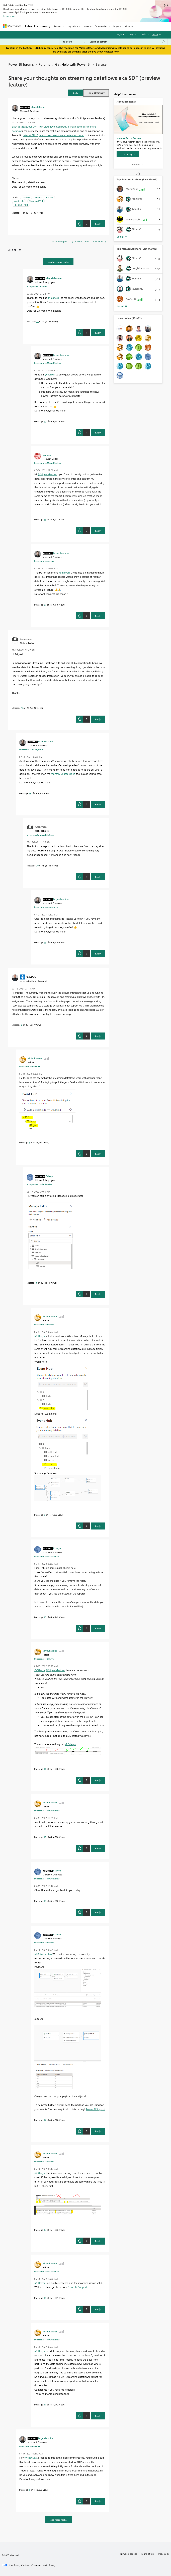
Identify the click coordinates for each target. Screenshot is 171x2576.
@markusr (53, 297)
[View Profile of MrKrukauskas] (35, 1058)
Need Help (19, 201)
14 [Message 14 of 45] (45, 2120)
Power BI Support (95, 2109)
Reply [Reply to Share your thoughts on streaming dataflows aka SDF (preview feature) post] (98, 223)
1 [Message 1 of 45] (21, 212)
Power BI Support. (77, 2287)
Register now (111, 51)
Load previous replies (58, 261)
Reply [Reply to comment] (98, 332)
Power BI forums (21, 64)
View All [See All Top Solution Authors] (122, 237)
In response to (37, 286)
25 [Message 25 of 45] (45, 421)
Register (121, 34)
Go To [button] (155, 34)
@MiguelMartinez (47, 474)
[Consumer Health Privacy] (43, 2565)
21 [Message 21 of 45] (45, 942)
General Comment (44, 197)
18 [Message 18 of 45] (22, 707)
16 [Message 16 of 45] (45, 2297)
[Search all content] (127, 42)
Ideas (86, 26)
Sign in (133, 34)
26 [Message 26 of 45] (45, 519)
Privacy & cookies (128, 2553)
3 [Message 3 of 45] (29, 2489)
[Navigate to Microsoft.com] (12, 26)
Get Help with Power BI (73, 64)
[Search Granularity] (73, 42)
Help (143, 34)
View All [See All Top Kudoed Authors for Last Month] (122, 306)
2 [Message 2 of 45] (21, 1024)
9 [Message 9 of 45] (44, 1514)
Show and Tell (36, 201)
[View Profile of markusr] (47, 454)
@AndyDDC (31, 2457)
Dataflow (26, 197)
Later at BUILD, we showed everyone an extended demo (53, 135)
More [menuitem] (127, 26)
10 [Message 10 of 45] (45, 1617)
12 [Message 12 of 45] (45, 1837)
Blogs (116, 26)
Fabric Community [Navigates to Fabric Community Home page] (37, 26)
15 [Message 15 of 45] (45, 2229)
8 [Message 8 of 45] (36, 1282)
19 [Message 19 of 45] (30, 793)
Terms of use (147, 2553)
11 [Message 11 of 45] (45, 1768)
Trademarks (163, 2553)
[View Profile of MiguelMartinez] (39, 107)
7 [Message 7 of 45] (29, 1142)
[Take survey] (128, 154)
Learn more (9, 16)
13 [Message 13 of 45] (45, 1900)
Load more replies (58, 2519)
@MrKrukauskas (43, 1954)
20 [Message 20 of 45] (37, 865)
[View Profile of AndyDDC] (31, 976)
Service (101, 64)
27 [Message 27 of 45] (45, 604)
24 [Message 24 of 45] (37, 321)
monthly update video (63, 773)
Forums (57, 26)
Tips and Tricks (21, 205)
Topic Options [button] (95, 93)
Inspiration (72, 26)
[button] (75, 93)
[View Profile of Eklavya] (49, 1176)
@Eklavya (39, 1336)
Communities (101, 26)
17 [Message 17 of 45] (45, 2404)
